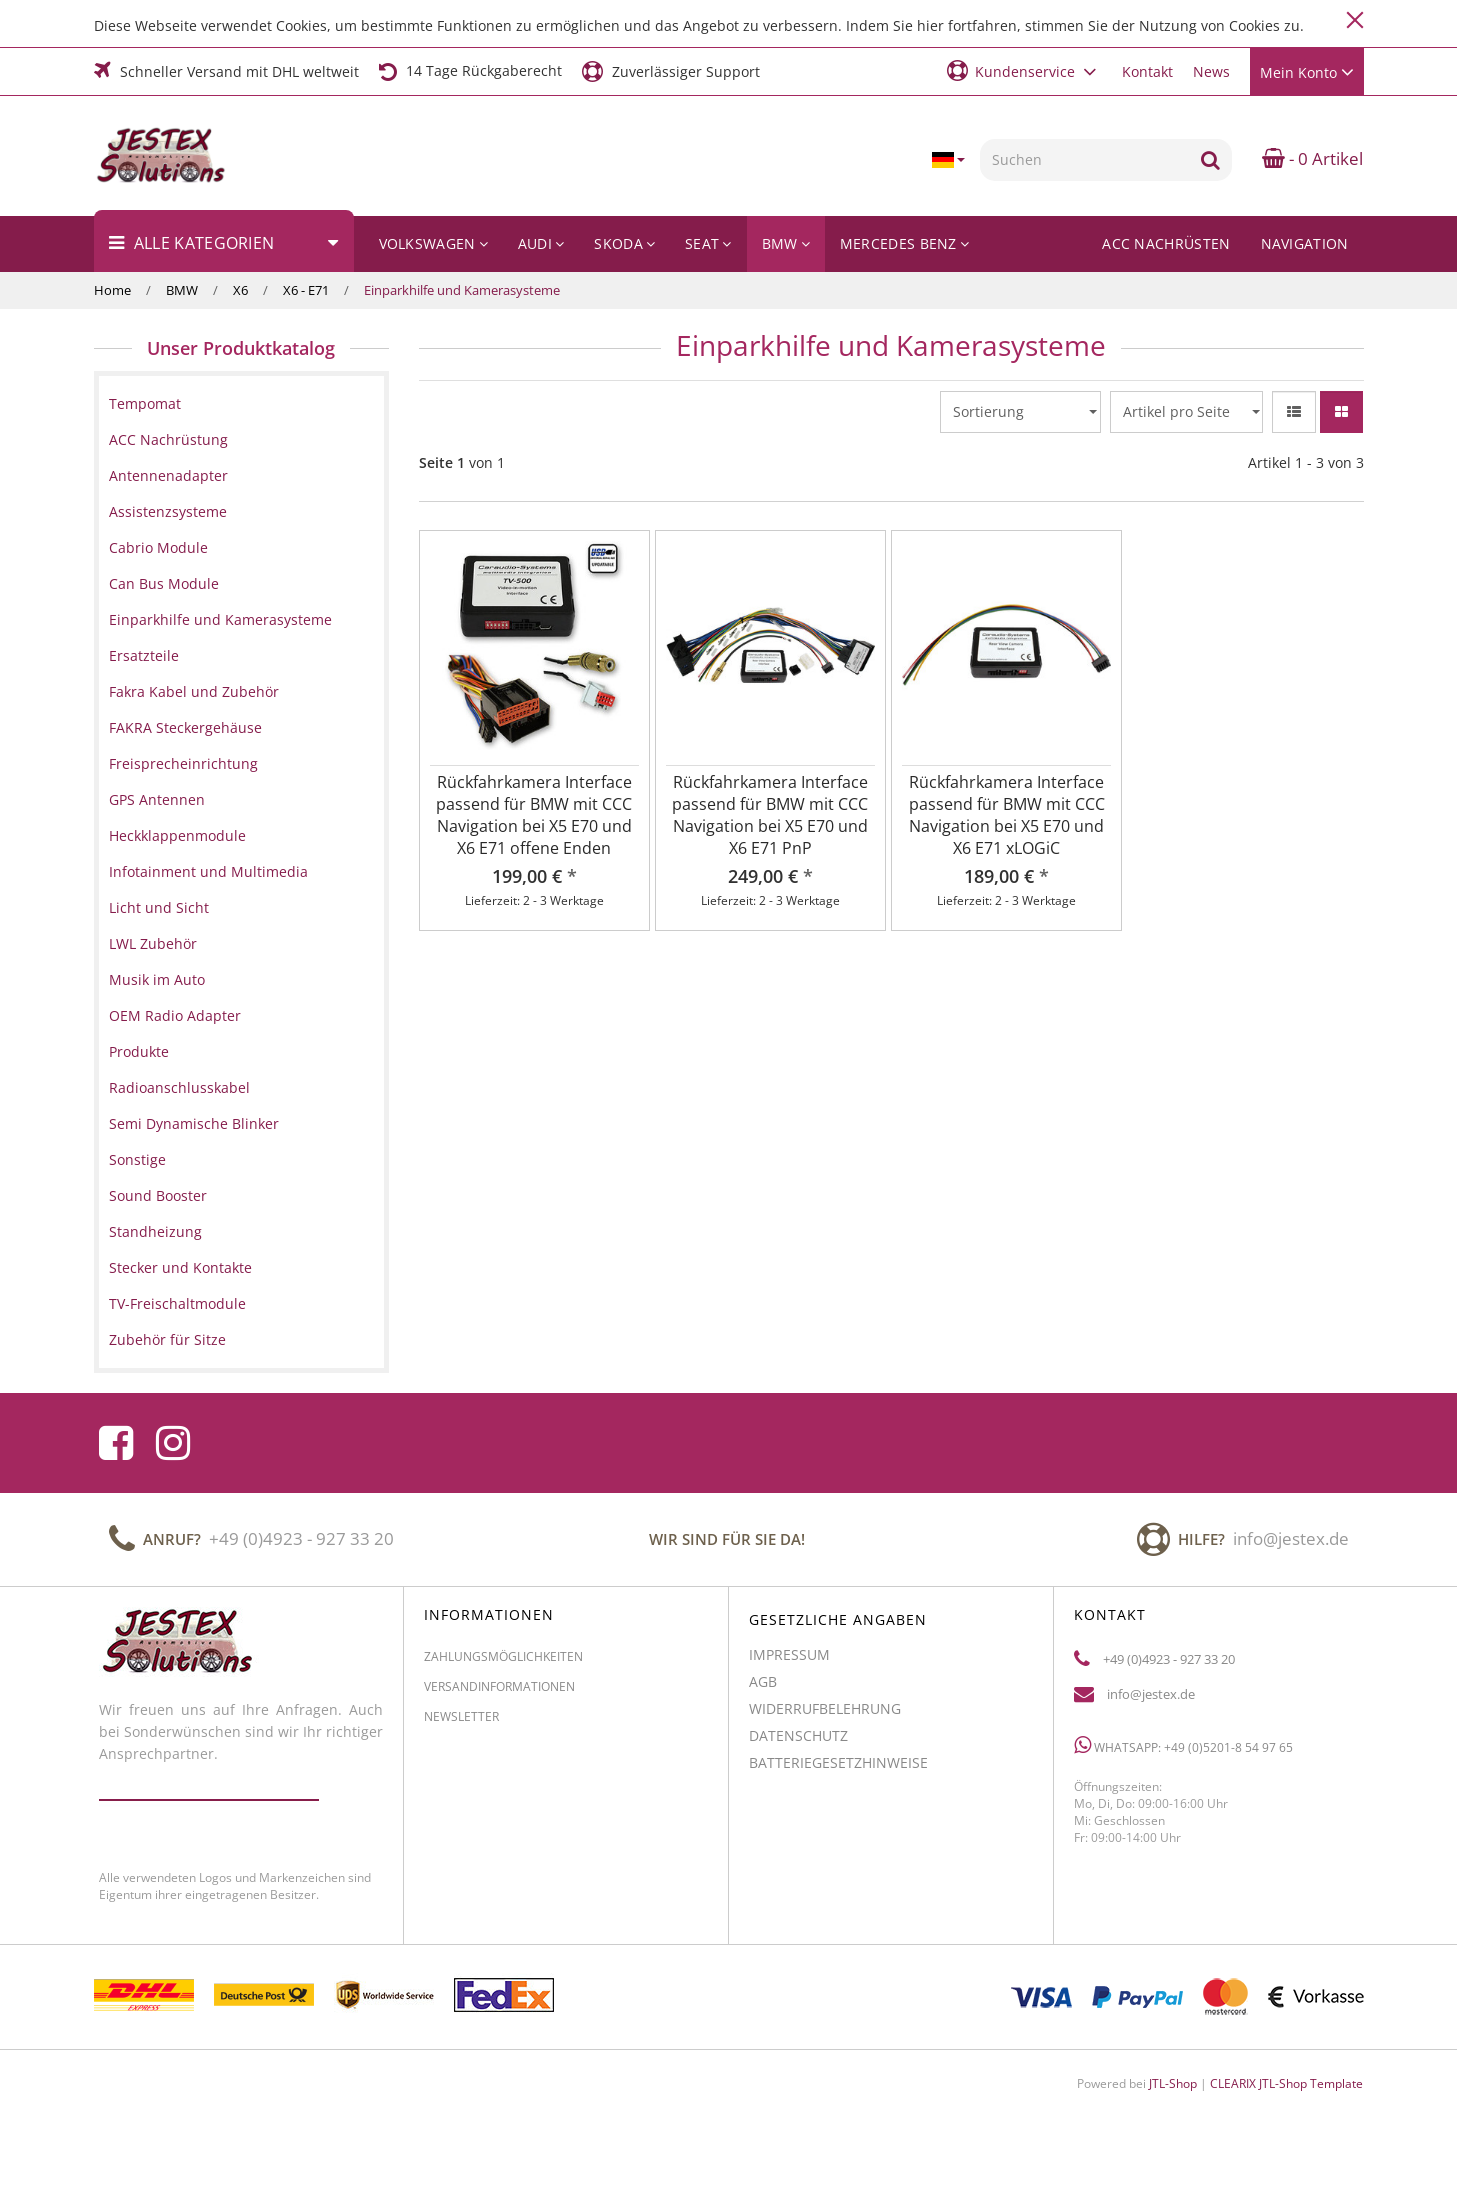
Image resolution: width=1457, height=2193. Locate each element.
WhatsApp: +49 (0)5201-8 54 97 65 (1183, 1754)
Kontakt (1147, 71)
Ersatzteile (144, 655)
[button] (1024, 70)
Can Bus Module (164, 583)
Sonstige (137, 1159)
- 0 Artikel (1312, 158)
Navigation (1305, 243)
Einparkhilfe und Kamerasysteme (220, 619)
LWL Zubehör (153, 943)
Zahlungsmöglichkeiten (503, 1665)
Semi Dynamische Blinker (194, 1123)
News (1211, 71)
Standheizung (155, 1231)
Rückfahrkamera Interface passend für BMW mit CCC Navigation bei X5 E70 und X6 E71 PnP (770, 815)
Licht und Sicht (159, 907)
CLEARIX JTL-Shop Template (1286, 2083)
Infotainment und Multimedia (208, 871)
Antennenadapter (168, 475)
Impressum (789, 1663)
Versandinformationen (499, 1695)
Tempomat (145, 403)
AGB (763, 1690)
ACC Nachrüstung (168, 439)
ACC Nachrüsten (1166, 243)
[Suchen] (1084, 160)
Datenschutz (798, 1744)
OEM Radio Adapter (175, 1015)
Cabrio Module (158, 547)
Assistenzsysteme (168, 511)
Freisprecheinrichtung (183, 763)
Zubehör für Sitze (167, 1339)
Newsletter (461, 1725)
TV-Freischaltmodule (177, 1303)
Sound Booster (158, 1195)
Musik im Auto (157, 979)
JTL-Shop (1173, 2083)
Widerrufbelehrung (825, 1717)
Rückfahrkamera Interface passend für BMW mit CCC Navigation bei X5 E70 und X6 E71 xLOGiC (1007, 815)
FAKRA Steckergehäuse (185, 727)
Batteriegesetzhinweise (838, 1771)
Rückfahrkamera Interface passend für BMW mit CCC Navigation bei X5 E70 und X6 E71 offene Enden (534, 815)
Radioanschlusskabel (179, 1087)
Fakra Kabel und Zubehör (194, 691)
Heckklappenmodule (177, 835)
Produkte (139, 1051)
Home (112, 290)
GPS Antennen (157, 799)
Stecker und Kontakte (180, 1267)
